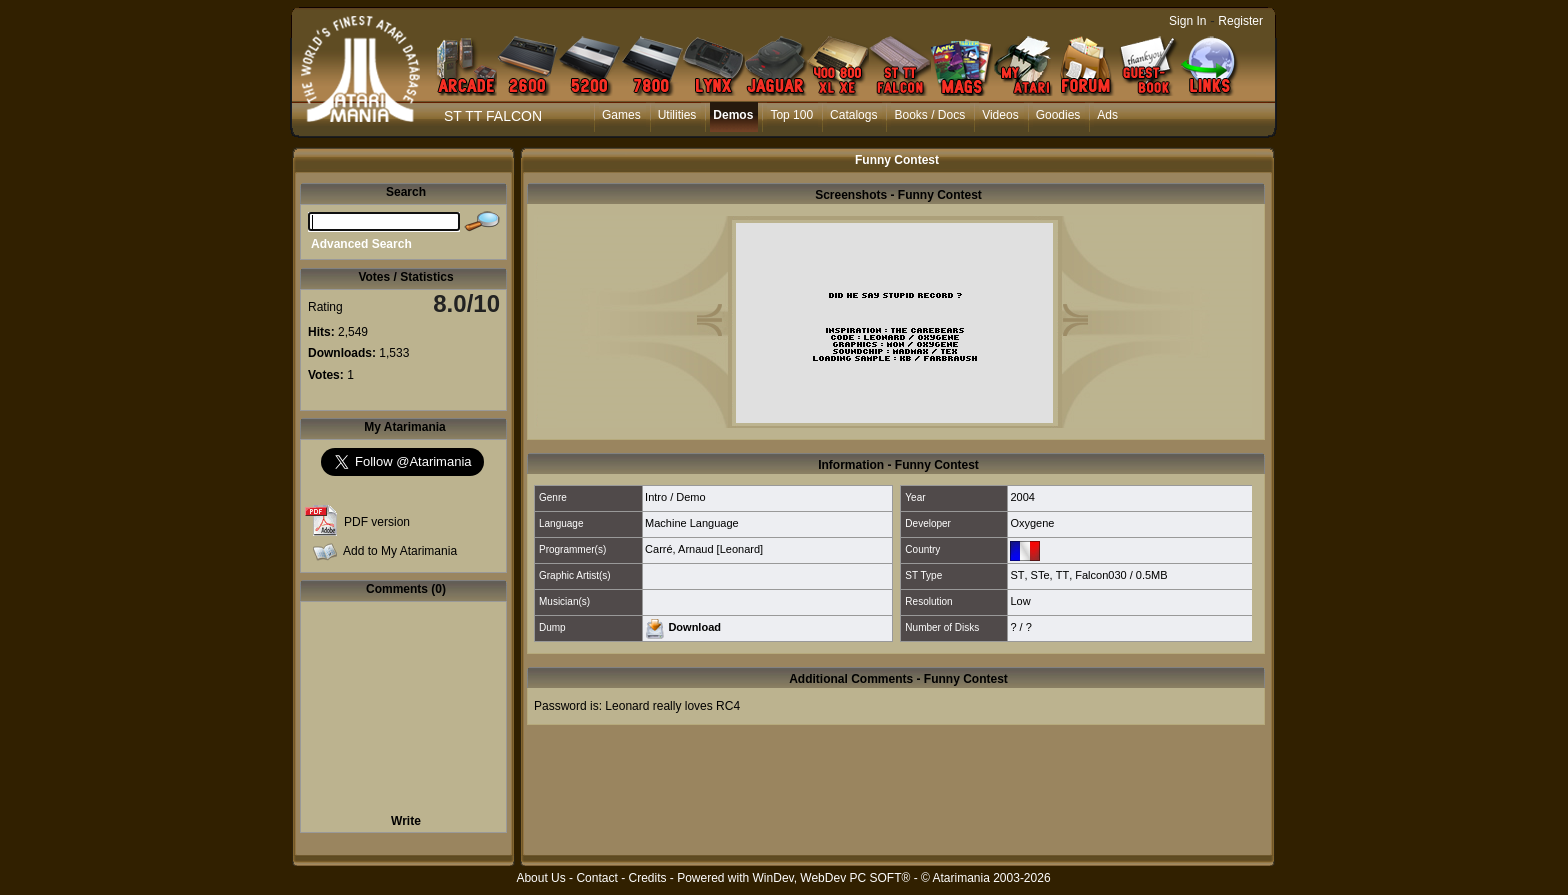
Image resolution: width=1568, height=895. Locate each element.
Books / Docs (929, 115)
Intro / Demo (675, 497)
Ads (1107, 115)
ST (1017, 575)
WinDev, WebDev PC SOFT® (832, 878)
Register (1240, 21)
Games (621, 115)
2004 (1022, 497)
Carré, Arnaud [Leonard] (704, 549)
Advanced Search (361, 244)
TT (1062, 575)
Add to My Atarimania (400, 551)
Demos (733, 115)
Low (1020, 601)
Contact (596, 878)
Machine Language (692, 523)
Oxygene (1032, 523)
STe (1040, 575)
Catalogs (853, 115)
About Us (540, 878)
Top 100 (791, 115)
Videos (1000, 115)
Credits (647, 878)
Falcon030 (1100, 575)
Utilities (677, 115)
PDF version (377, 522)
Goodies (1058, 115)
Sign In (1187, 21)
